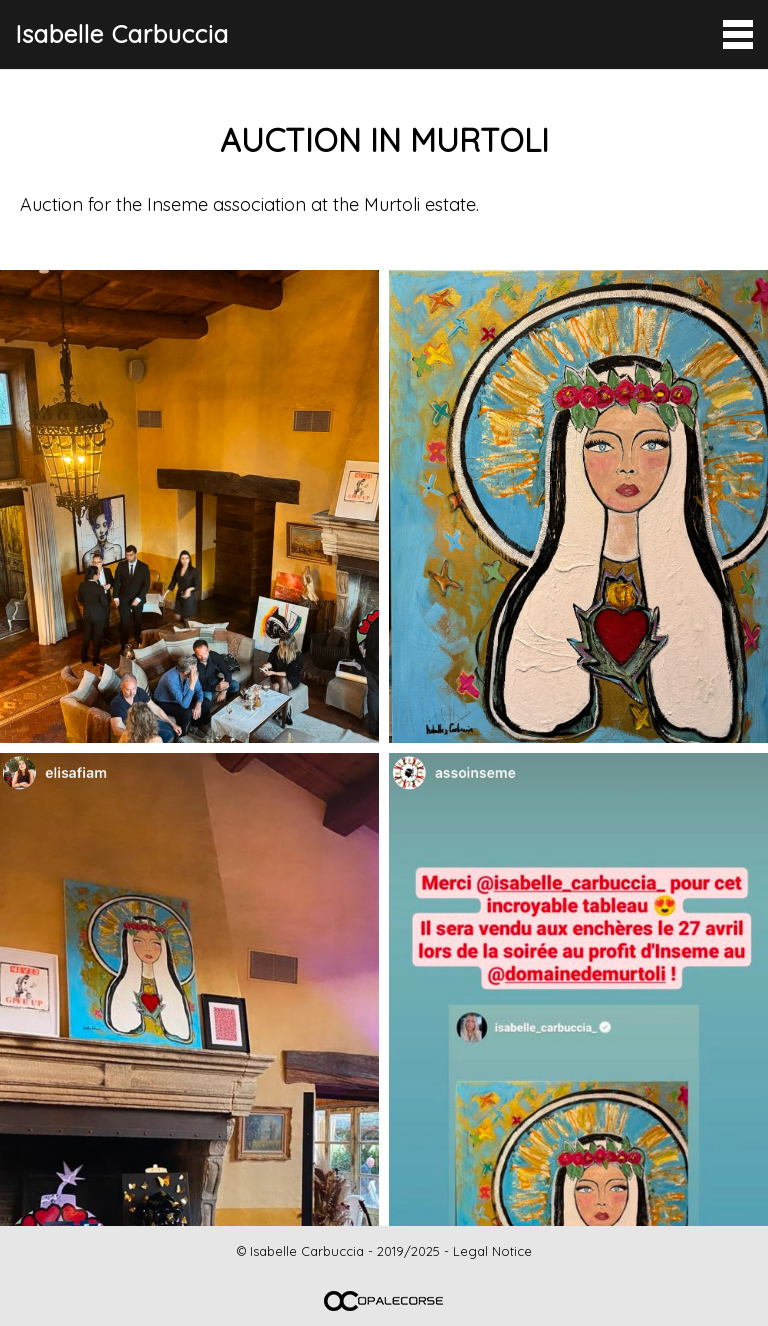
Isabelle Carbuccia (122, 34)
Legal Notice (492, 1251)
